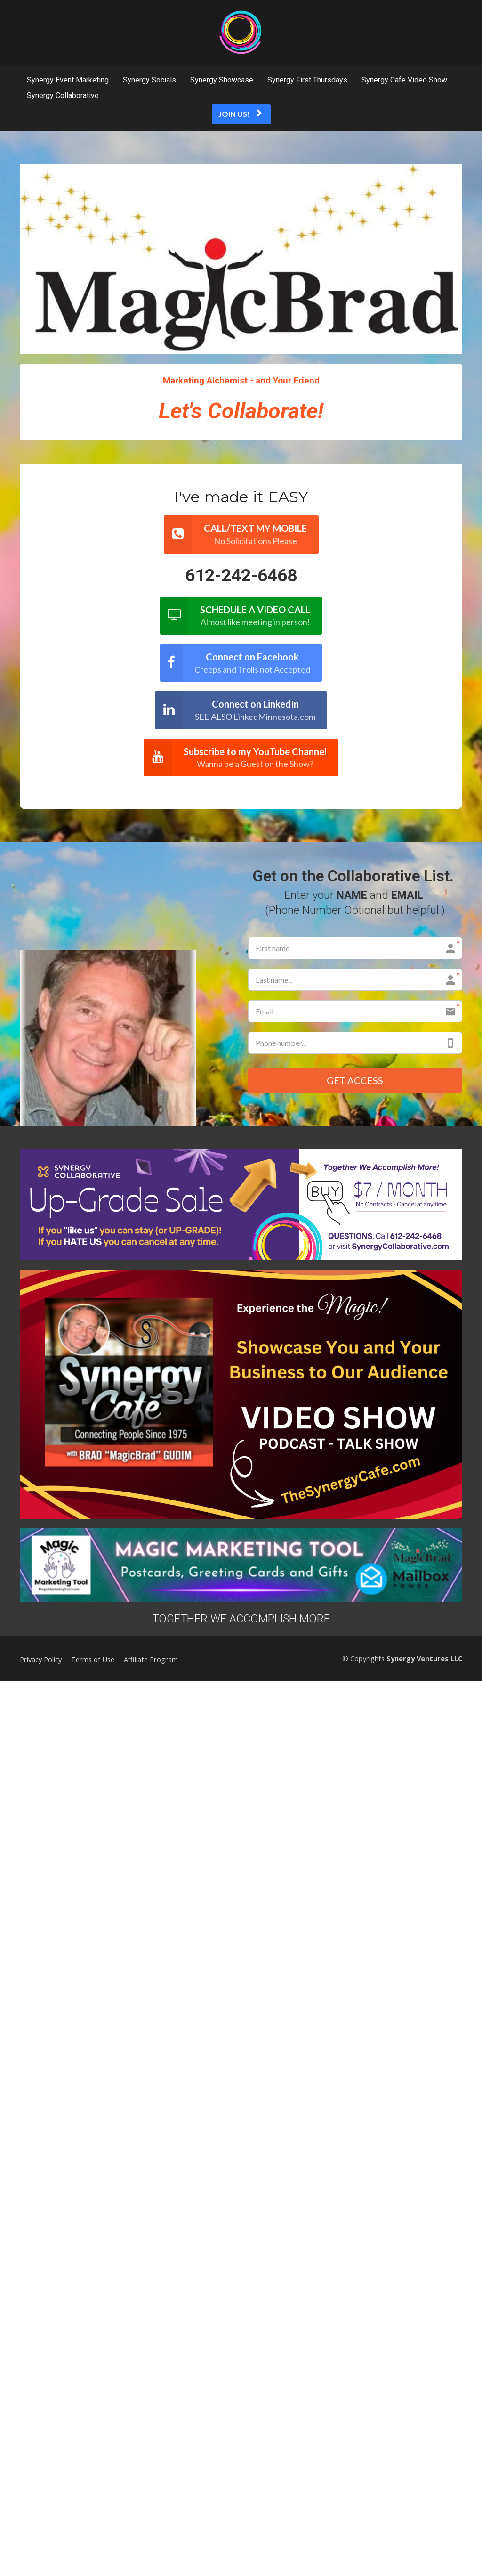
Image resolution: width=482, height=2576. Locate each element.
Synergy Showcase (221, 79)
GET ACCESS (355, 1080)
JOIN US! (240, 113)
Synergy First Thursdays (307, 79)
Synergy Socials (149, 79)
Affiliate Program (151, 1659)
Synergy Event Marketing (68, 79)
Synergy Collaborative (63, 95)
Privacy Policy (41, 1659)
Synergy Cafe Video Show (404, 79)
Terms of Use (92, 1659)
